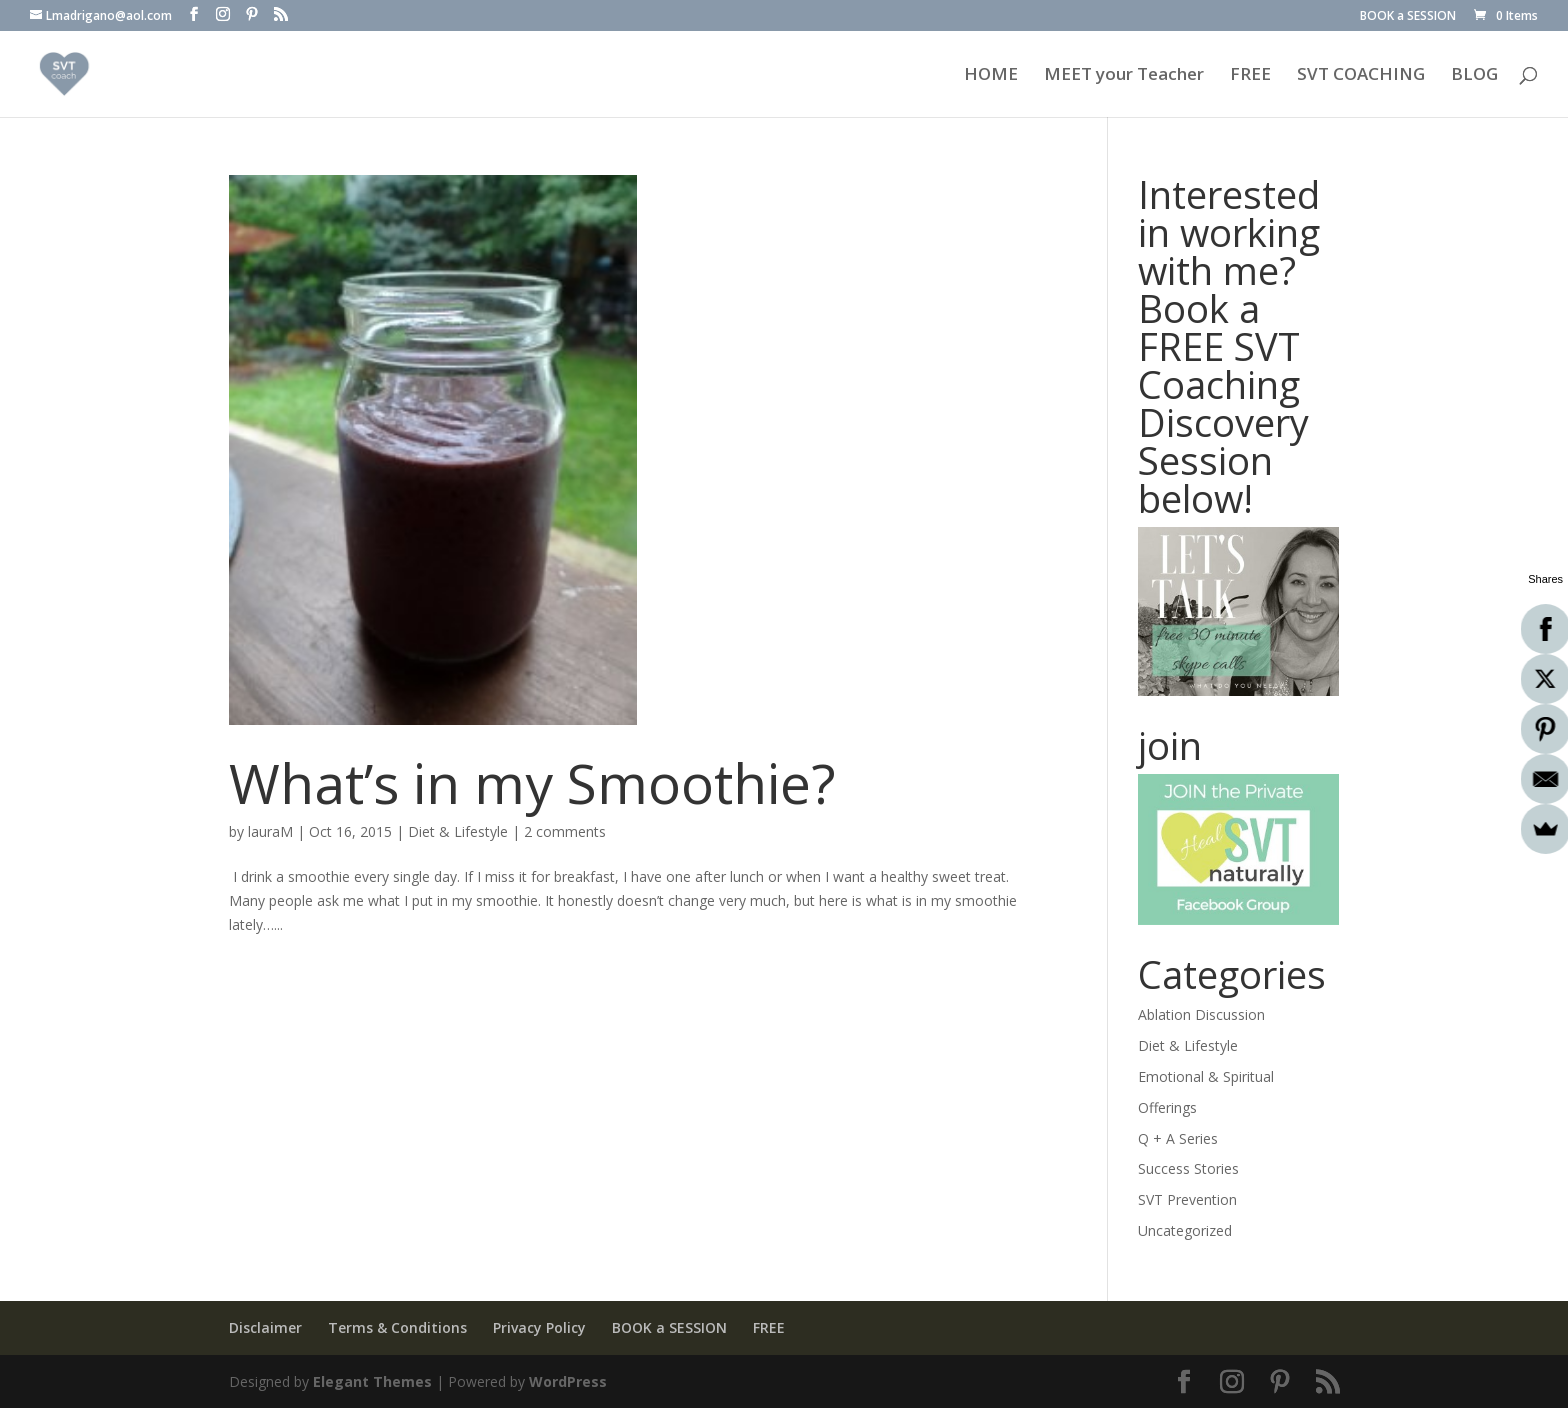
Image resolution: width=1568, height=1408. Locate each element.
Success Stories (1188, 1168)
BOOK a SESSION (1408, 17)
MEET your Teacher (1124, 76)
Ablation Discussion (1201, 1014)
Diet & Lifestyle (458, 831)
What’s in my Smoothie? (532, 782)
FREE (1250, 76)
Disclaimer (265, 1327)
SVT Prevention (1187, 1199)
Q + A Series (1178, 1138)
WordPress (568, 1381)
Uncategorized (1185, 1230)
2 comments (565, 831)
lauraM (270, 831)
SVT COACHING (1361, 76)
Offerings (1167, 1107)
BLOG (1474, 76)
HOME (991, 76)
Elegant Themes (372, 1381)
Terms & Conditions (397, 1327)
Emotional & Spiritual (1206, 1076)
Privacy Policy (539, 1327)
